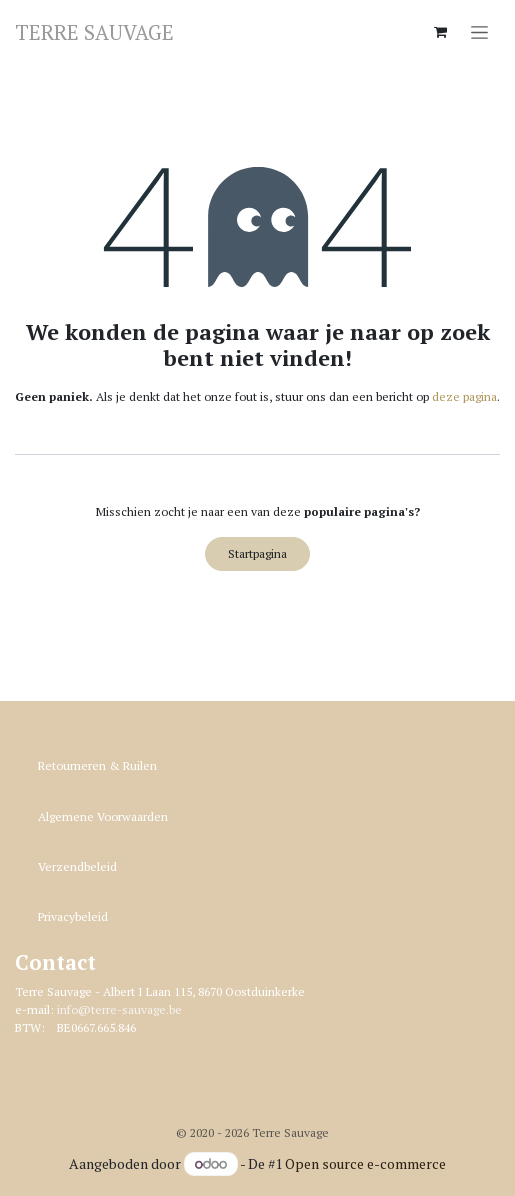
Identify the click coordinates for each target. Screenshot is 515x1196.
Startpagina (257, 553)
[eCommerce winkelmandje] (440, 32)
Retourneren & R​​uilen (97, 765)
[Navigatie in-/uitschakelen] (479, 31)
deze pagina (464, 396)
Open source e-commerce (365, 1163)
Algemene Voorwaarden (103, 816)
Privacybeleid (73, 916)
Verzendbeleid (77, 866)
